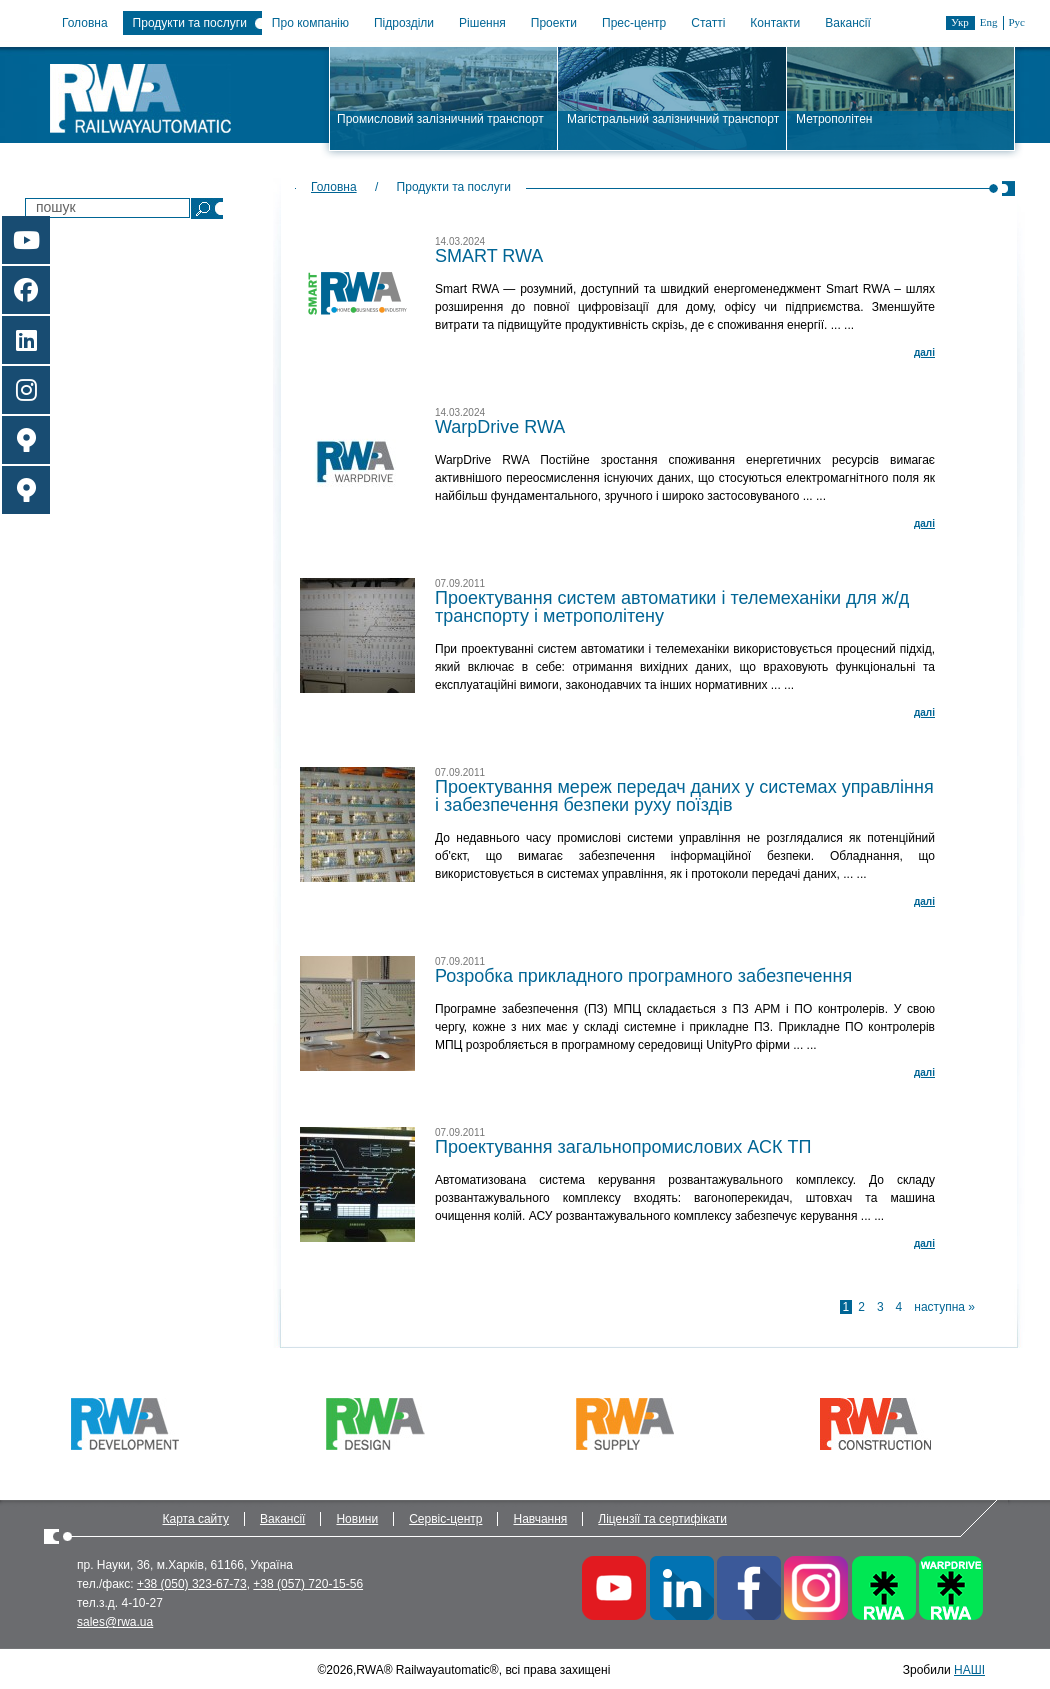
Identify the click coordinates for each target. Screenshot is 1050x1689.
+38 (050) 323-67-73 (192, 1584)
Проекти (554, 23)
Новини (357, 1519)
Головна (85, 23)
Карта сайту (196, 1519)
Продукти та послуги (190, 23)
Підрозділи (404, 23)
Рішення (482, 23)
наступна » (944, 1307)
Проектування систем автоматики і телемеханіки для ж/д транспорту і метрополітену (672, 607)
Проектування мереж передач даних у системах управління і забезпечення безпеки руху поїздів (684, 796)
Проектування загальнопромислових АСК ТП (623, 1147)
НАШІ (969, 1670)
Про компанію (310, 23)
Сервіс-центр (445, 1519)
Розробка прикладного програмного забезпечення (643, 976)
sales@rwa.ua (115, 1622)
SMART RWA (489, 256)
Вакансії (848, 23)
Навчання (540, 1519)
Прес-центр (634, 23)
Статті (708, 23)
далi (924, 352)
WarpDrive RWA (500, 427)
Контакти (775, 23)
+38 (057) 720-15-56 (308, 1584)
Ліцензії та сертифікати (662, 1519)
